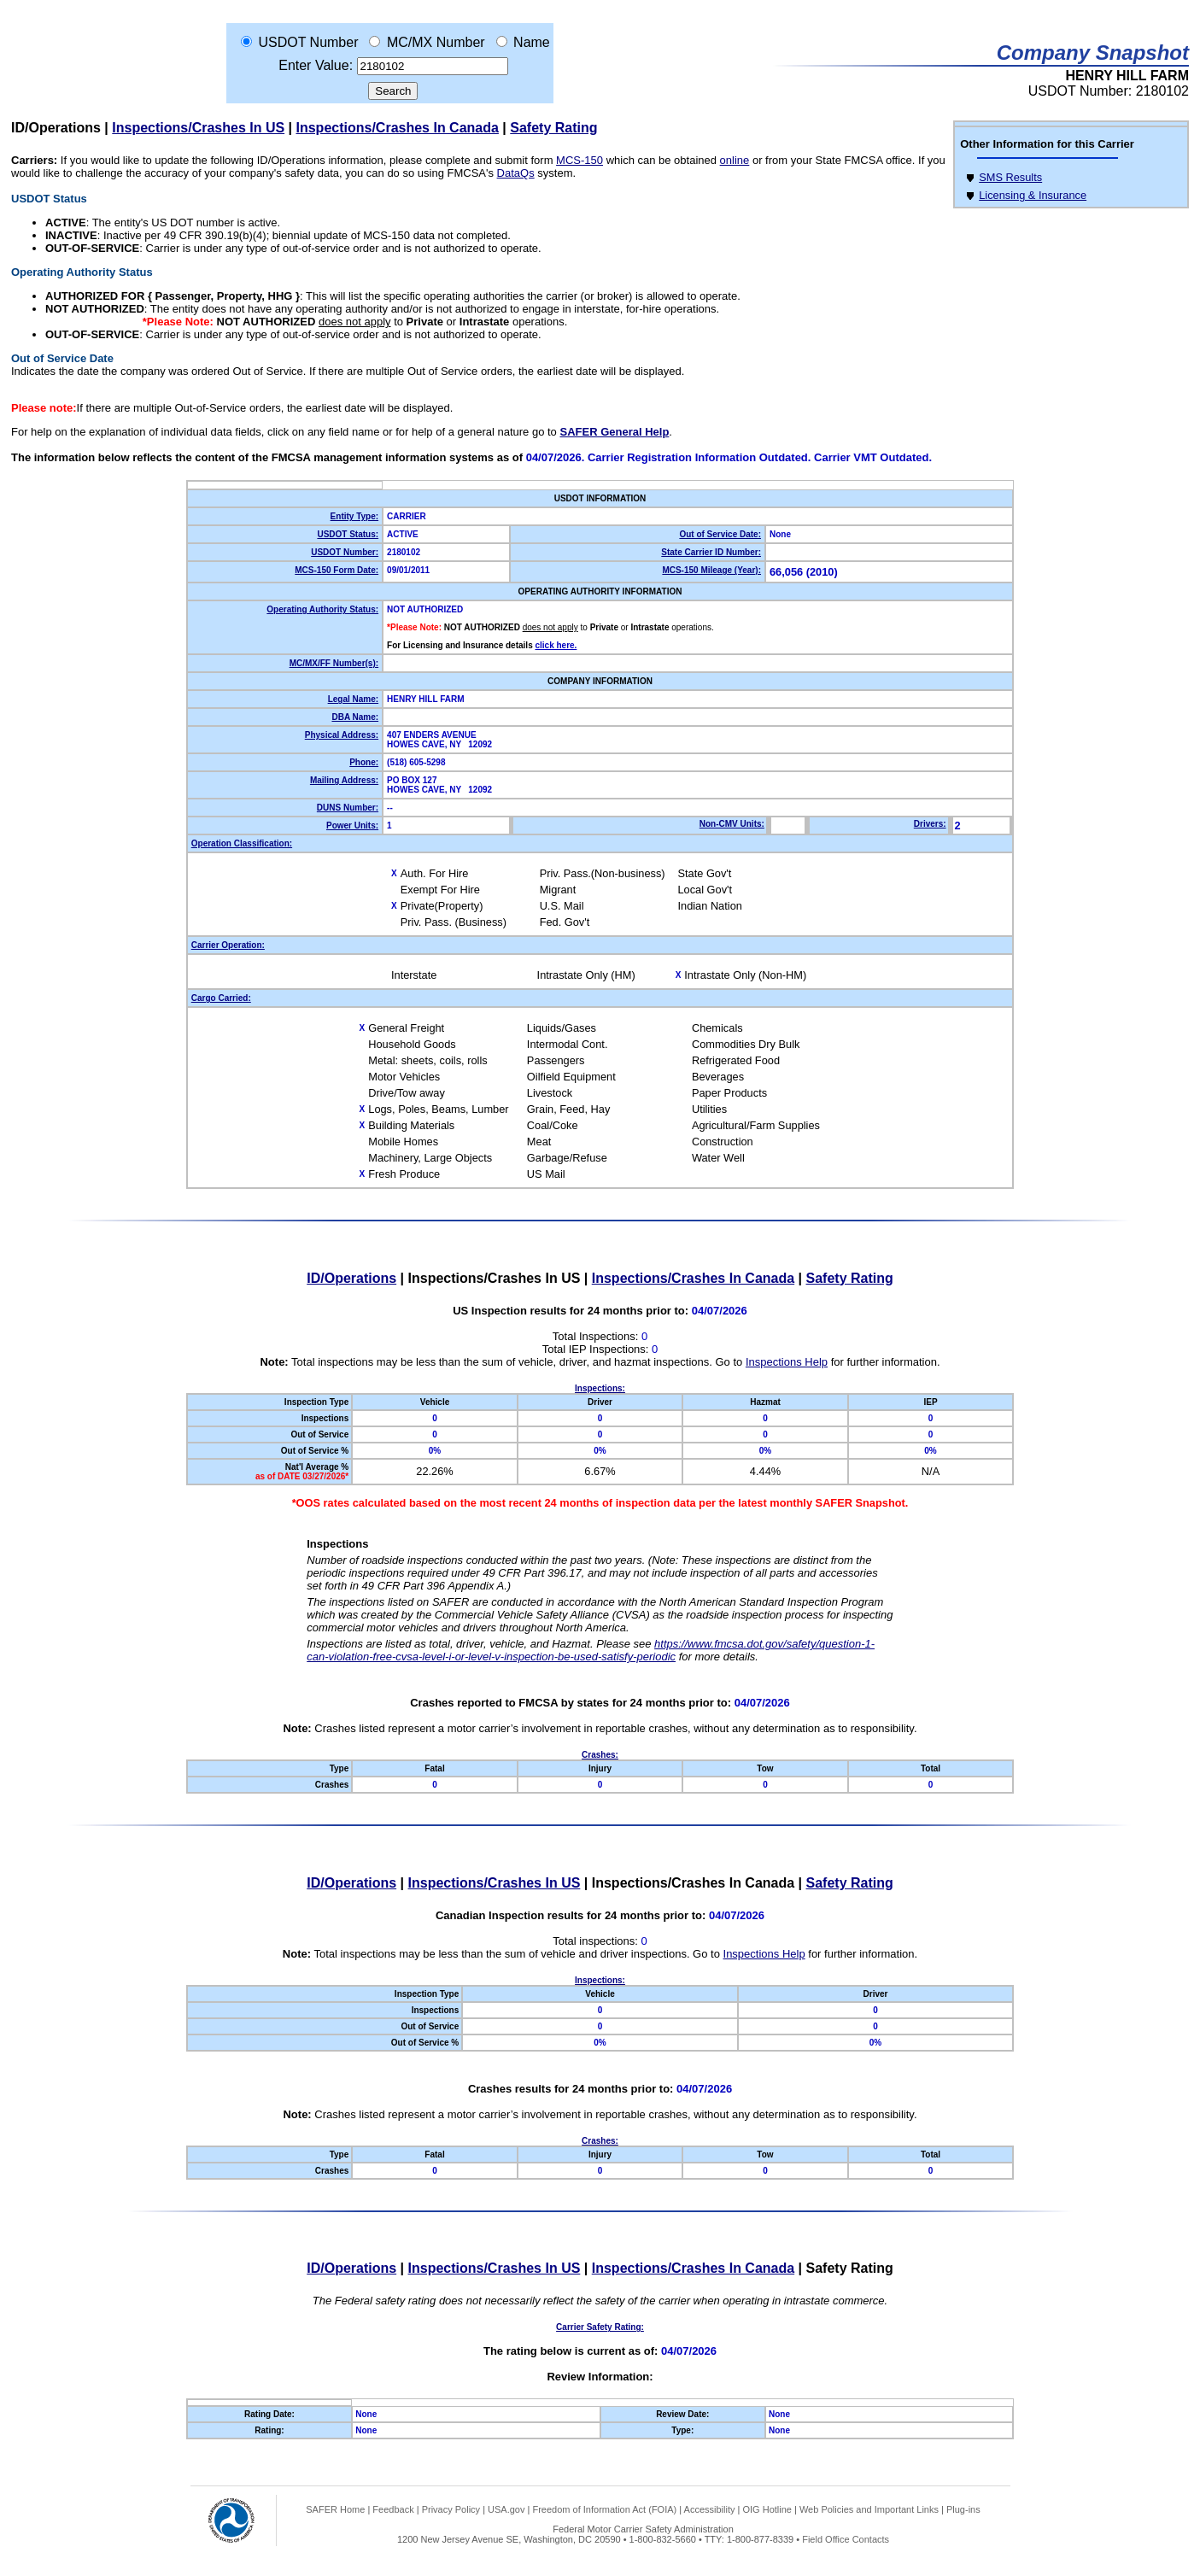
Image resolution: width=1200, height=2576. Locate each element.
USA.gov (506, 2509)
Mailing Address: (344, 780)
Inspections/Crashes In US (198, 127)
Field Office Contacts (845, 2539)
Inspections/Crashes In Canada (397, 127)
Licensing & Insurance (1032, 195)
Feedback (392, 2509)
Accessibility (709, 2509)
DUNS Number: (347, 807)
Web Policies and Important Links (869, 2509)
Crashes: (600, 1754)
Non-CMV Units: (732, 823)
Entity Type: (354, 516)
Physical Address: (341, 735)
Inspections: (600, 1388)
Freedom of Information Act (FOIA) (604, 2509)
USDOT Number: (344, 552)
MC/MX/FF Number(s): (334, 663)
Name (531, 42)
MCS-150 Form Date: (336, 570)
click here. (556, 645)
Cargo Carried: (221, 998)
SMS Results (1010, 177)
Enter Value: (315, 65)
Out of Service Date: (720, 534)
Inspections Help (787, 1361)
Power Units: (352, 825)
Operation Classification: (241, 843)
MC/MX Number (436, 42)
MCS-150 (579, 160)
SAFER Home (335, 2509)
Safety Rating (553, 127)
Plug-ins (963, 2509)
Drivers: (930, 823)
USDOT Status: (347, 534)
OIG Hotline (766, 2509)
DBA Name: (354, 717)
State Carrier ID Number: (711, 552)
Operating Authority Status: (322, 609)
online (735, 160)
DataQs (516, 173)
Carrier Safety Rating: (600, 2327)
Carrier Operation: (228, 945)
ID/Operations (56, 127)
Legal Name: (353, 699)
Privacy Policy (451, 2509)
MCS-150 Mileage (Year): (711, 570)
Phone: (363, 762)
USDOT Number (308, 42)
